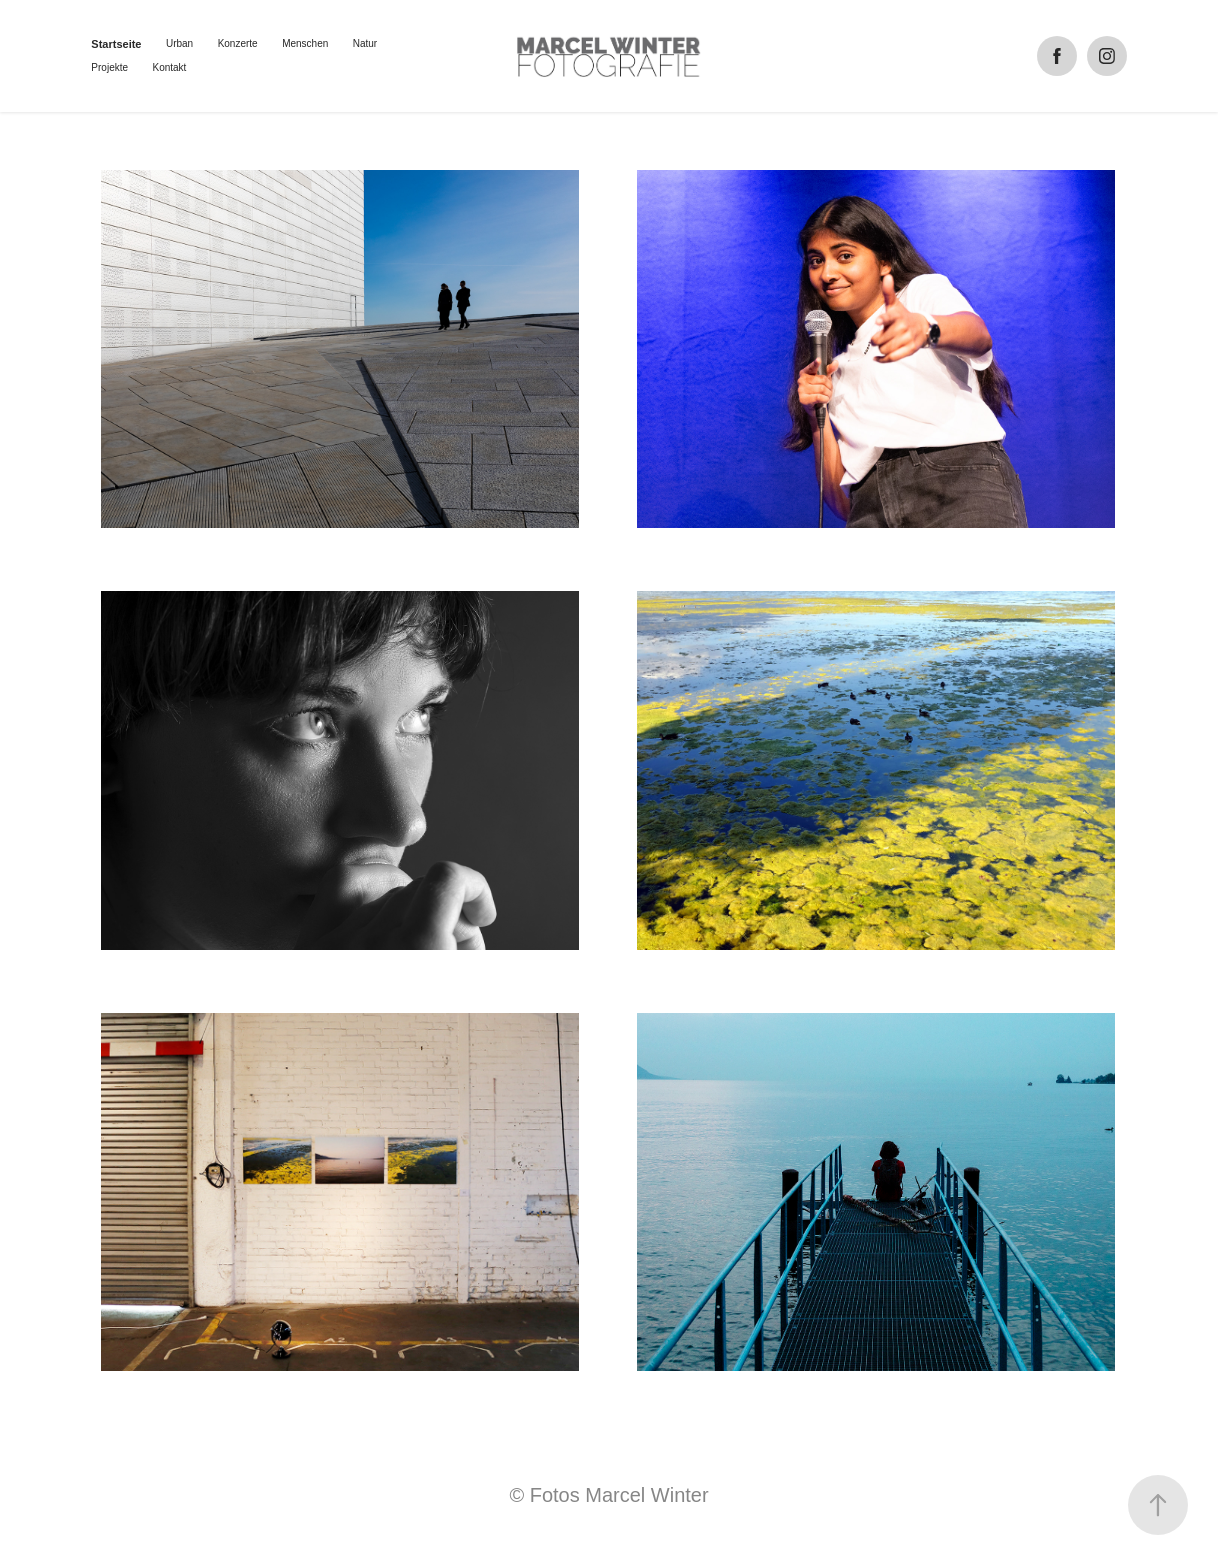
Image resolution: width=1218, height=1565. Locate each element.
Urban (179, 43)
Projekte (109, 67)
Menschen (305, 43)
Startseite (116, 44)
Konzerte (238, 43)
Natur (365, 43)
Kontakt (169, 67)
